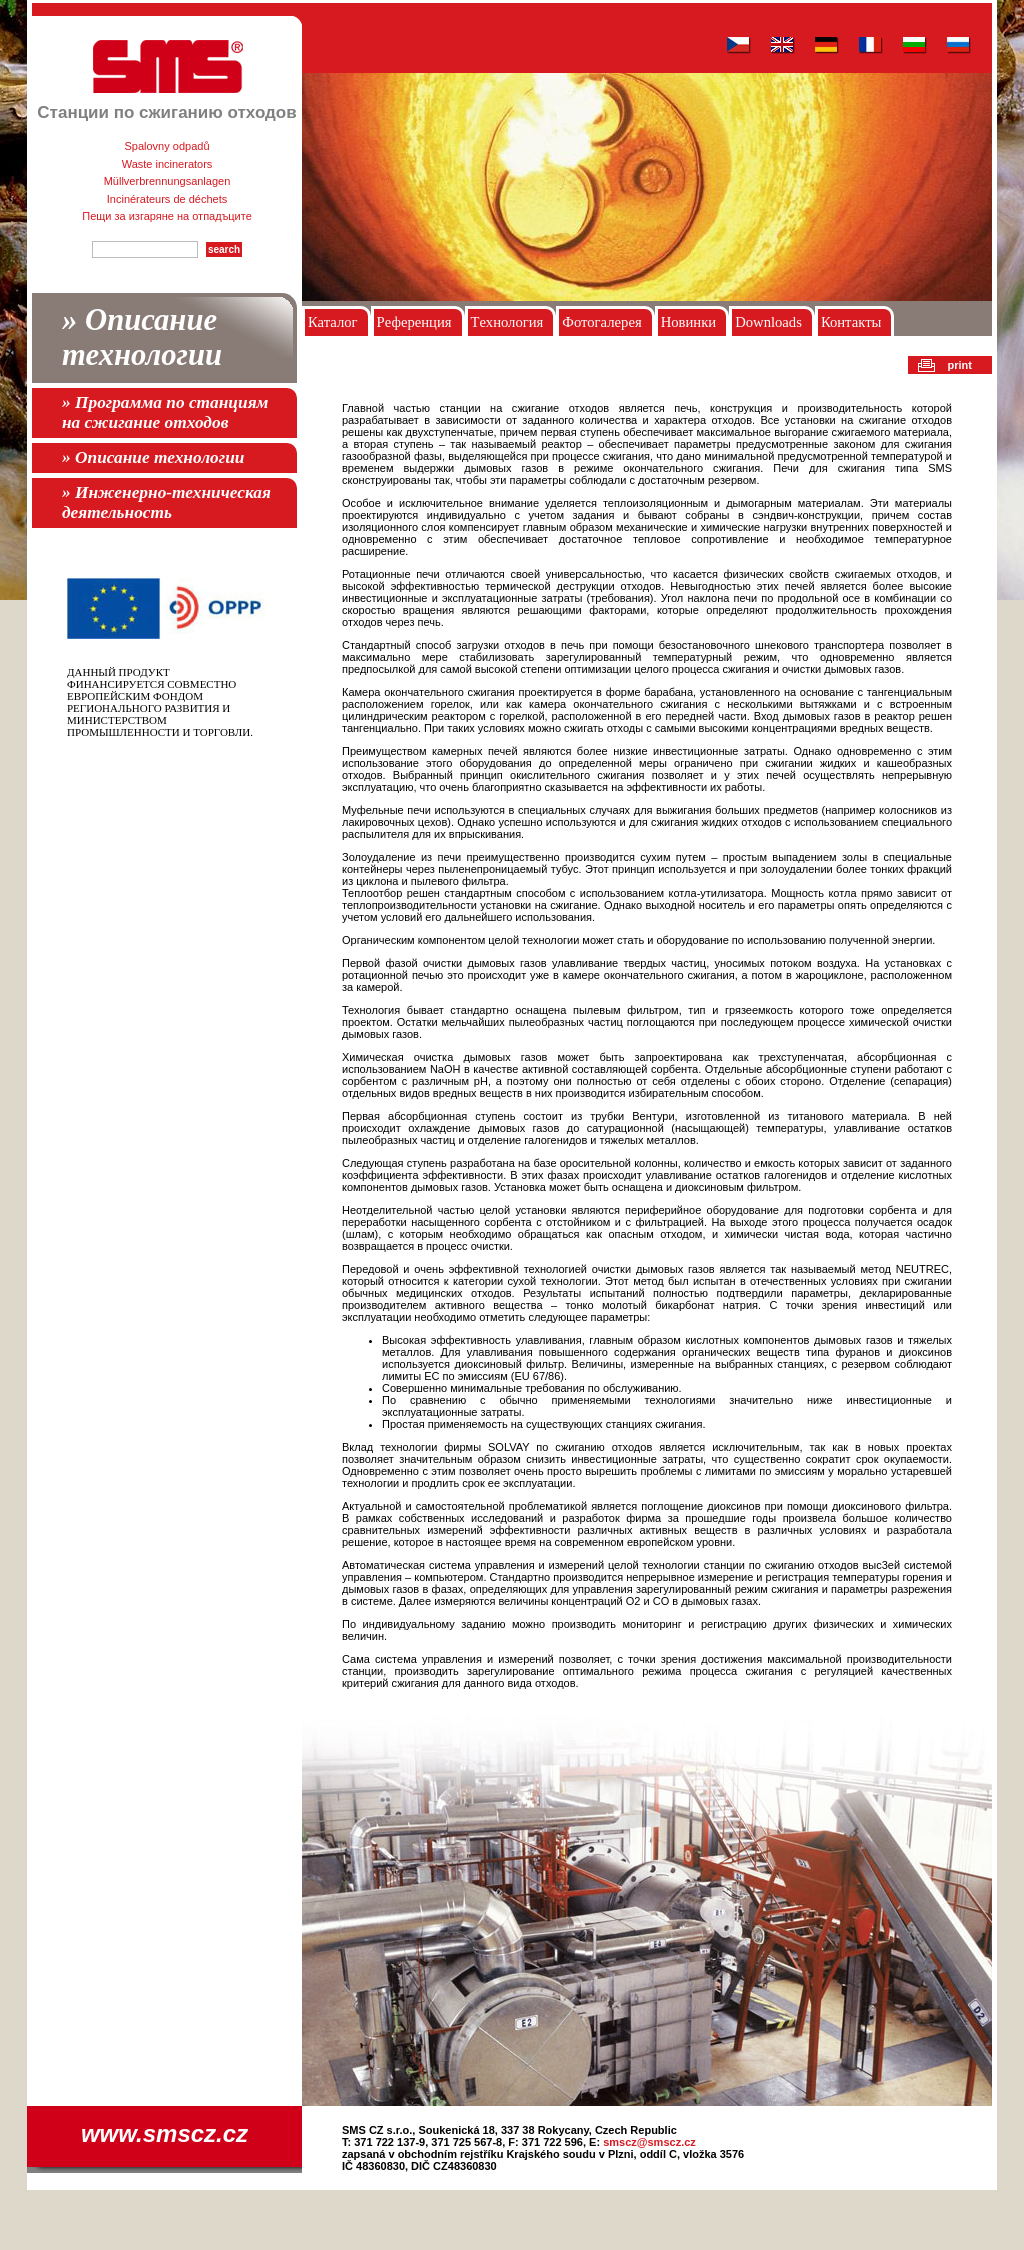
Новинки (688, 322)
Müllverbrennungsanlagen (167, 181)
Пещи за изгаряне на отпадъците (167, 216)
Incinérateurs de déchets (167, 199)
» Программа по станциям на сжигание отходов (165, 412)
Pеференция (414, 322)
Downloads (768, 322)
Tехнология (507, 322)
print (960, 365)
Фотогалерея (601, 322)
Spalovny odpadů (166, 146)
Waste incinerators (167, 164)
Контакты (851, 322)
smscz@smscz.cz (649, 2142)
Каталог (333, 322)
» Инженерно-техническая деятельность (166, 502)
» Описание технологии (142, 337)
